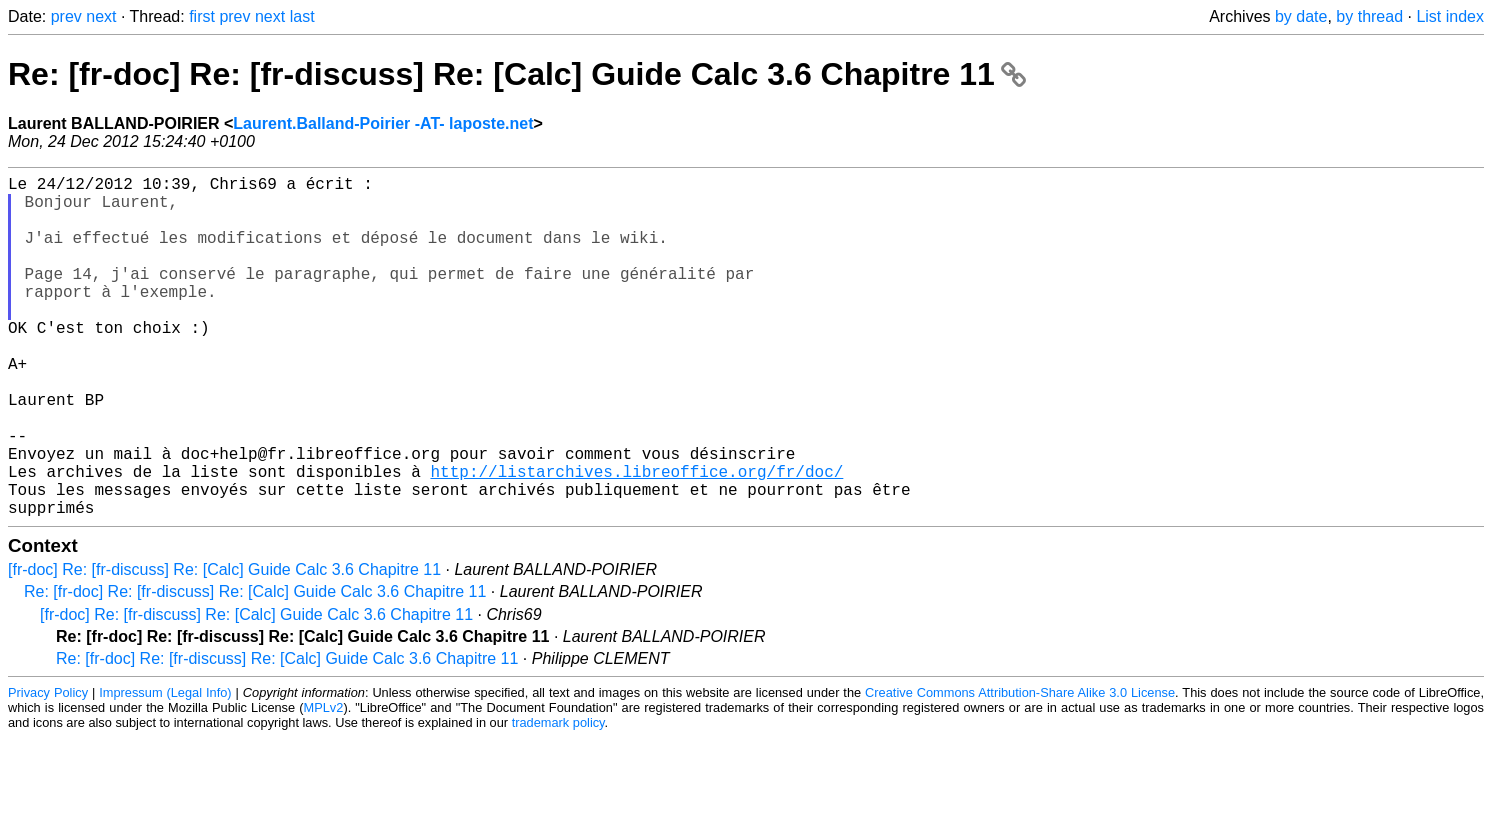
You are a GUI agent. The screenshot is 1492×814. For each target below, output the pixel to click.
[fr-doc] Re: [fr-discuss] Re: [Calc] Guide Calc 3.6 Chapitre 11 (224, 645)
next (101, 16)
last (302, 16)
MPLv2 (324, 783)
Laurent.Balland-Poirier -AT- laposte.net (383, 123)
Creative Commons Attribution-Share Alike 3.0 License (1020, 768)
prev (66, 16)
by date (1301, 16)
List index (1450, 16)
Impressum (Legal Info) (165, 768)
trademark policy (558, 798)
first (202, 16)
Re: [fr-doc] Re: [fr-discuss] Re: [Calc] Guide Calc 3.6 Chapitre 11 (517, 74)
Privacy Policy (48, 768)
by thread (1369, 16)
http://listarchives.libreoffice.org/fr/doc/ (636, 539)
